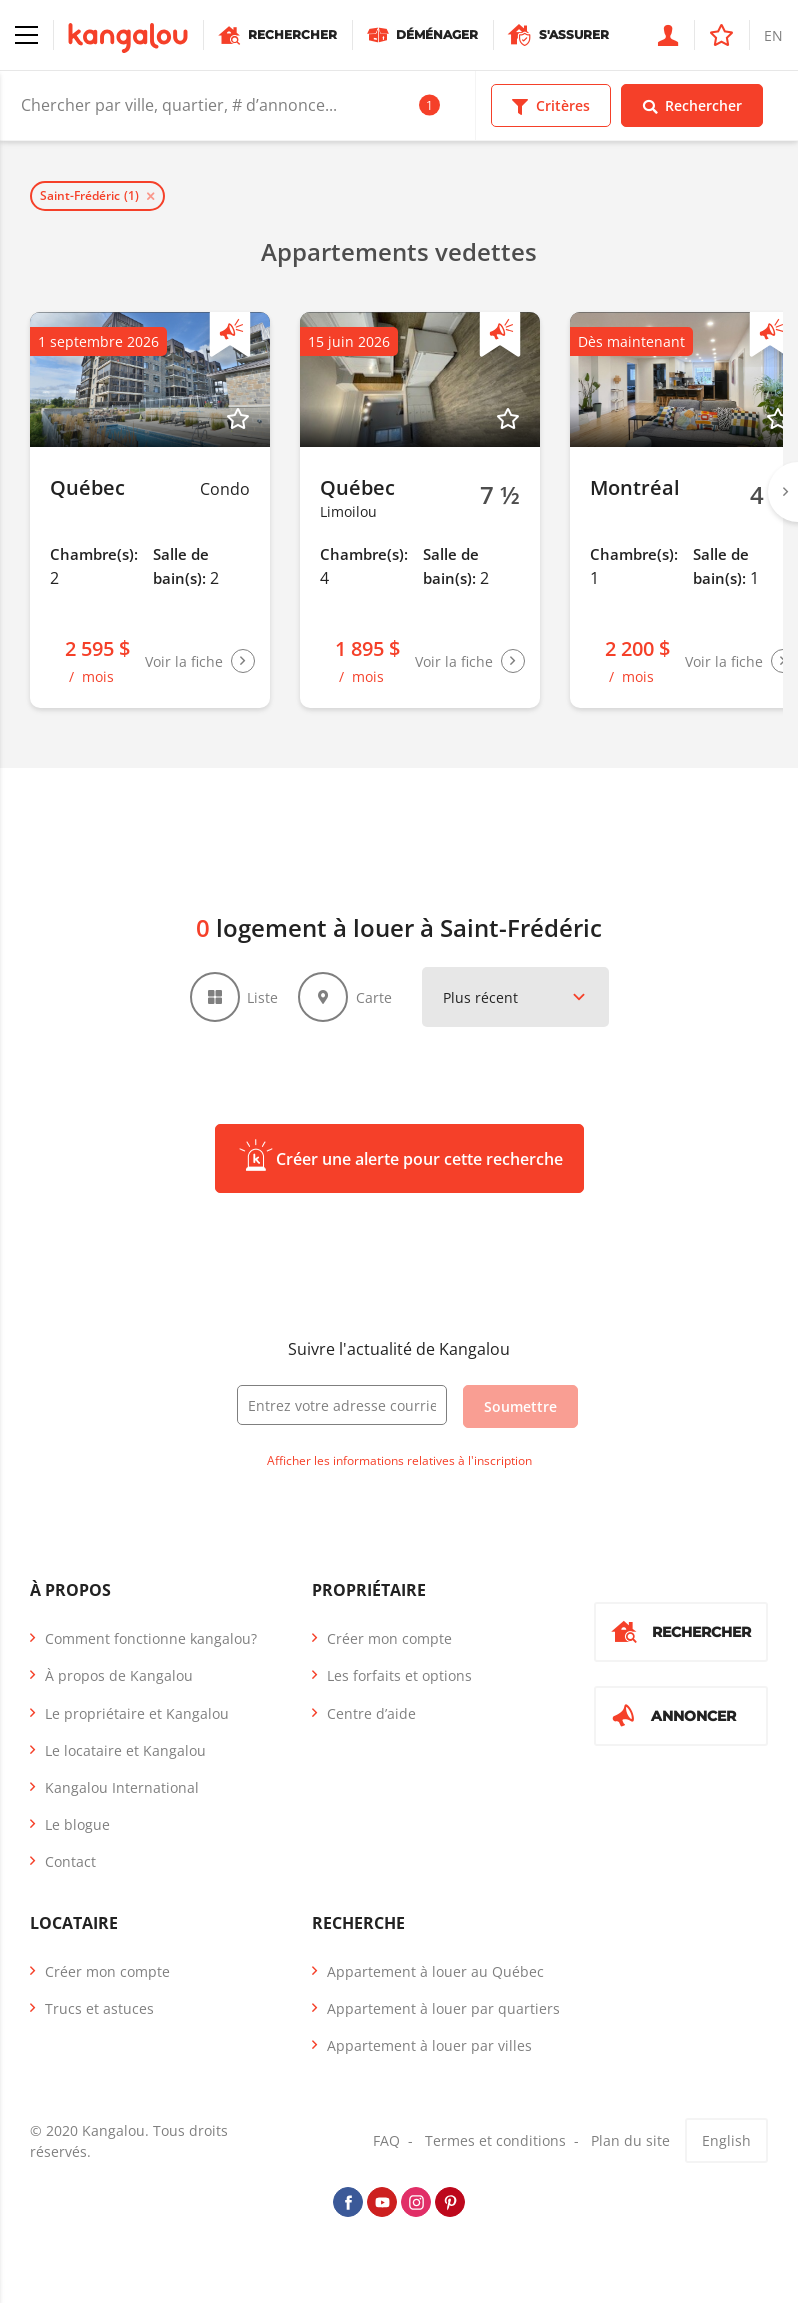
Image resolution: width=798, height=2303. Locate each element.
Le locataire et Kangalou (125, 1750)
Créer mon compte (389, 1638)
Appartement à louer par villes (429, 2045)
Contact (70, 1861)
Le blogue (77, 1824)
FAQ (386, 2140)
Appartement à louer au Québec (435, 1971)
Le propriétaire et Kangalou (137, 1713)
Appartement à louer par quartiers (443, 2008)
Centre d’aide (371, 1713)
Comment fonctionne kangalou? (151, 1638)
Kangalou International (122, 1787)
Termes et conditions (495, 2140)
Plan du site (630, 2140)
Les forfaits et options (399, 1675)
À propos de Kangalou (119, 1675)
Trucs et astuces (99, 2008)
